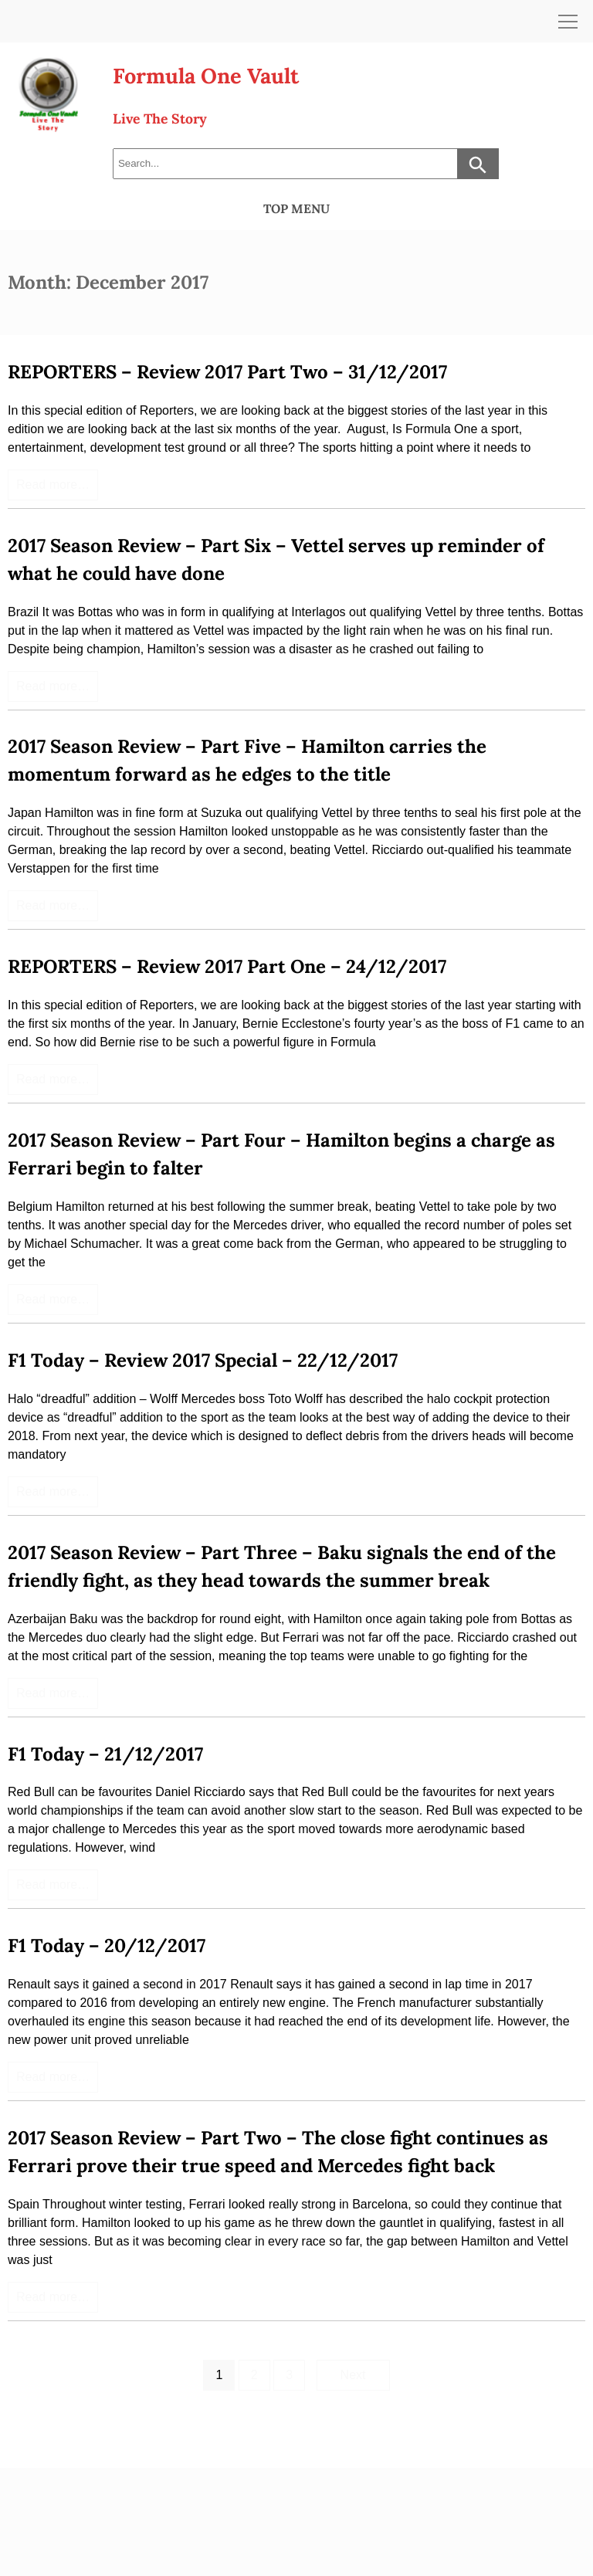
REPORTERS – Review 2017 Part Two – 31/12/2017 (227, 372)
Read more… (53, 484)
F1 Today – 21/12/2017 (105, 1754)
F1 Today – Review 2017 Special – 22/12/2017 (203, 1360)
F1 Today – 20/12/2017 (106, 1945)
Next (353, 2374)
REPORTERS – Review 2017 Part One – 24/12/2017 (227, 966)
